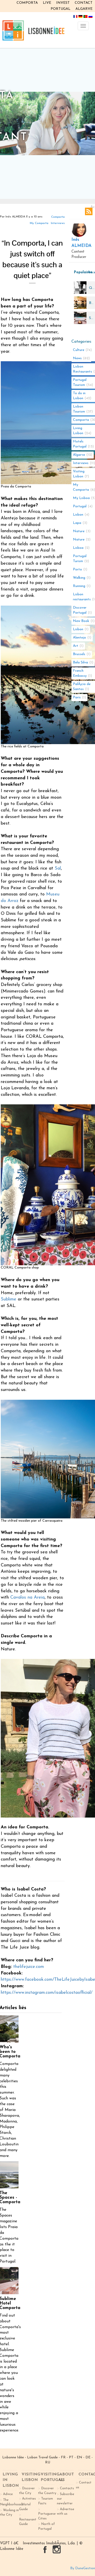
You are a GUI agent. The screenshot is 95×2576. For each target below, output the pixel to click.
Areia (38, 1597)
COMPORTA (27, 3)
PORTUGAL (60, 9)
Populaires (79, 272)
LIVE (47, 3)
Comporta (58, 216)
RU (47, 2462)
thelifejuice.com (28, 1966)
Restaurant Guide (27, 2522)
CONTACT (83, 3)
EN (79, 2457)
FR (63, 2457)
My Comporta (39, 223)
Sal (58, 868)
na (30, 1597)
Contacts (67, 2488)
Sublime (8, 1299)
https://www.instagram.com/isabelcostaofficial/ (46, 1992)
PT (71, 2457)
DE (87, 2457)
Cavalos (19, 1597)
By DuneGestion (82, 2568)
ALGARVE (83, 9)
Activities (29, 2498)
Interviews (58, 223)
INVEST (63, 3)
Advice (8, 2494)
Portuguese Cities (47, 2516)
